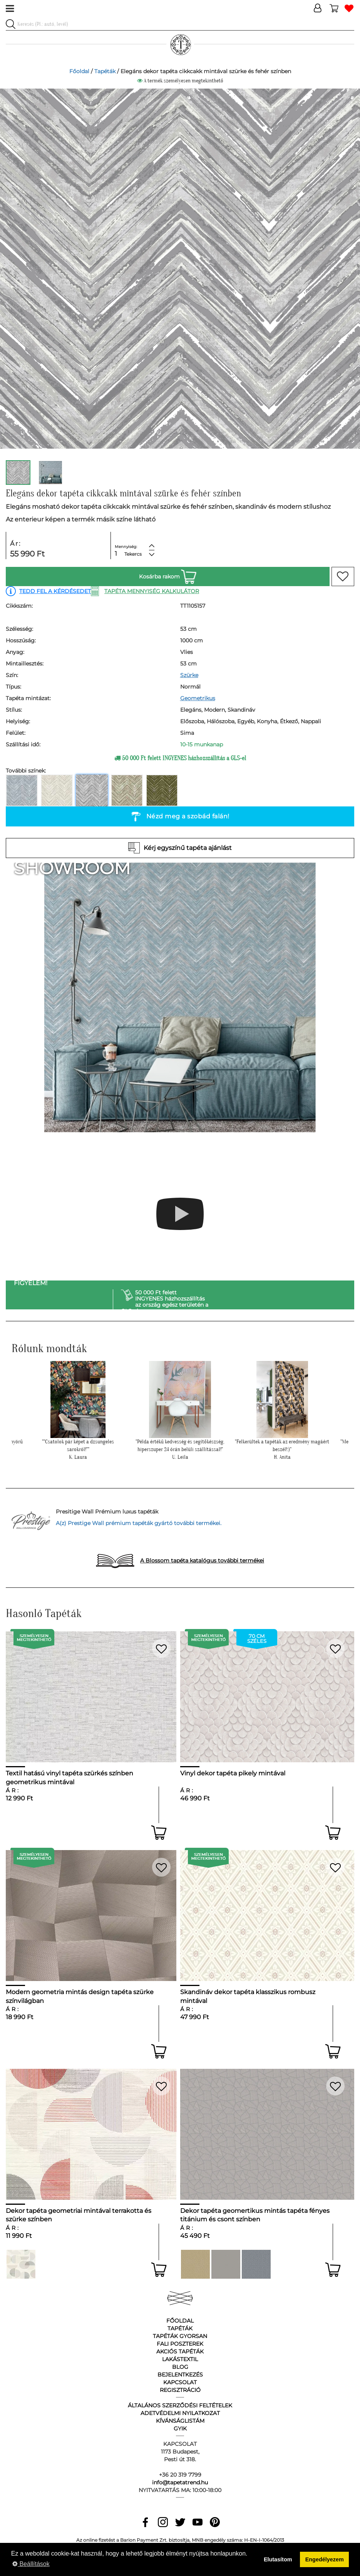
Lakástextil (180, 2359)
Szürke (189, 675)
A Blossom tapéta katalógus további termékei (202, 1560)
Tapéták (105, 71)
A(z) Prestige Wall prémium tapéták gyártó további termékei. (138, 1523)
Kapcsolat (180, 2382)
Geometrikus (197, 698)
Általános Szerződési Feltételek (180, 2405)
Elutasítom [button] (278, 2559)
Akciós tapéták (180, 2351)
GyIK (180, 2428)
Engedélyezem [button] (324, 2559)
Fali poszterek (180, 2343)
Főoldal (79, 71)
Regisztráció (180, 2390)
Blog (180, 2366)
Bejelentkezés (180, 2374)
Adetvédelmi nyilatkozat (180, 2413)
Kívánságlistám (180, 2420)
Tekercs (133, 554)
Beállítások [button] (31, 2564)
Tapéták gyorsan (180, 2336)
